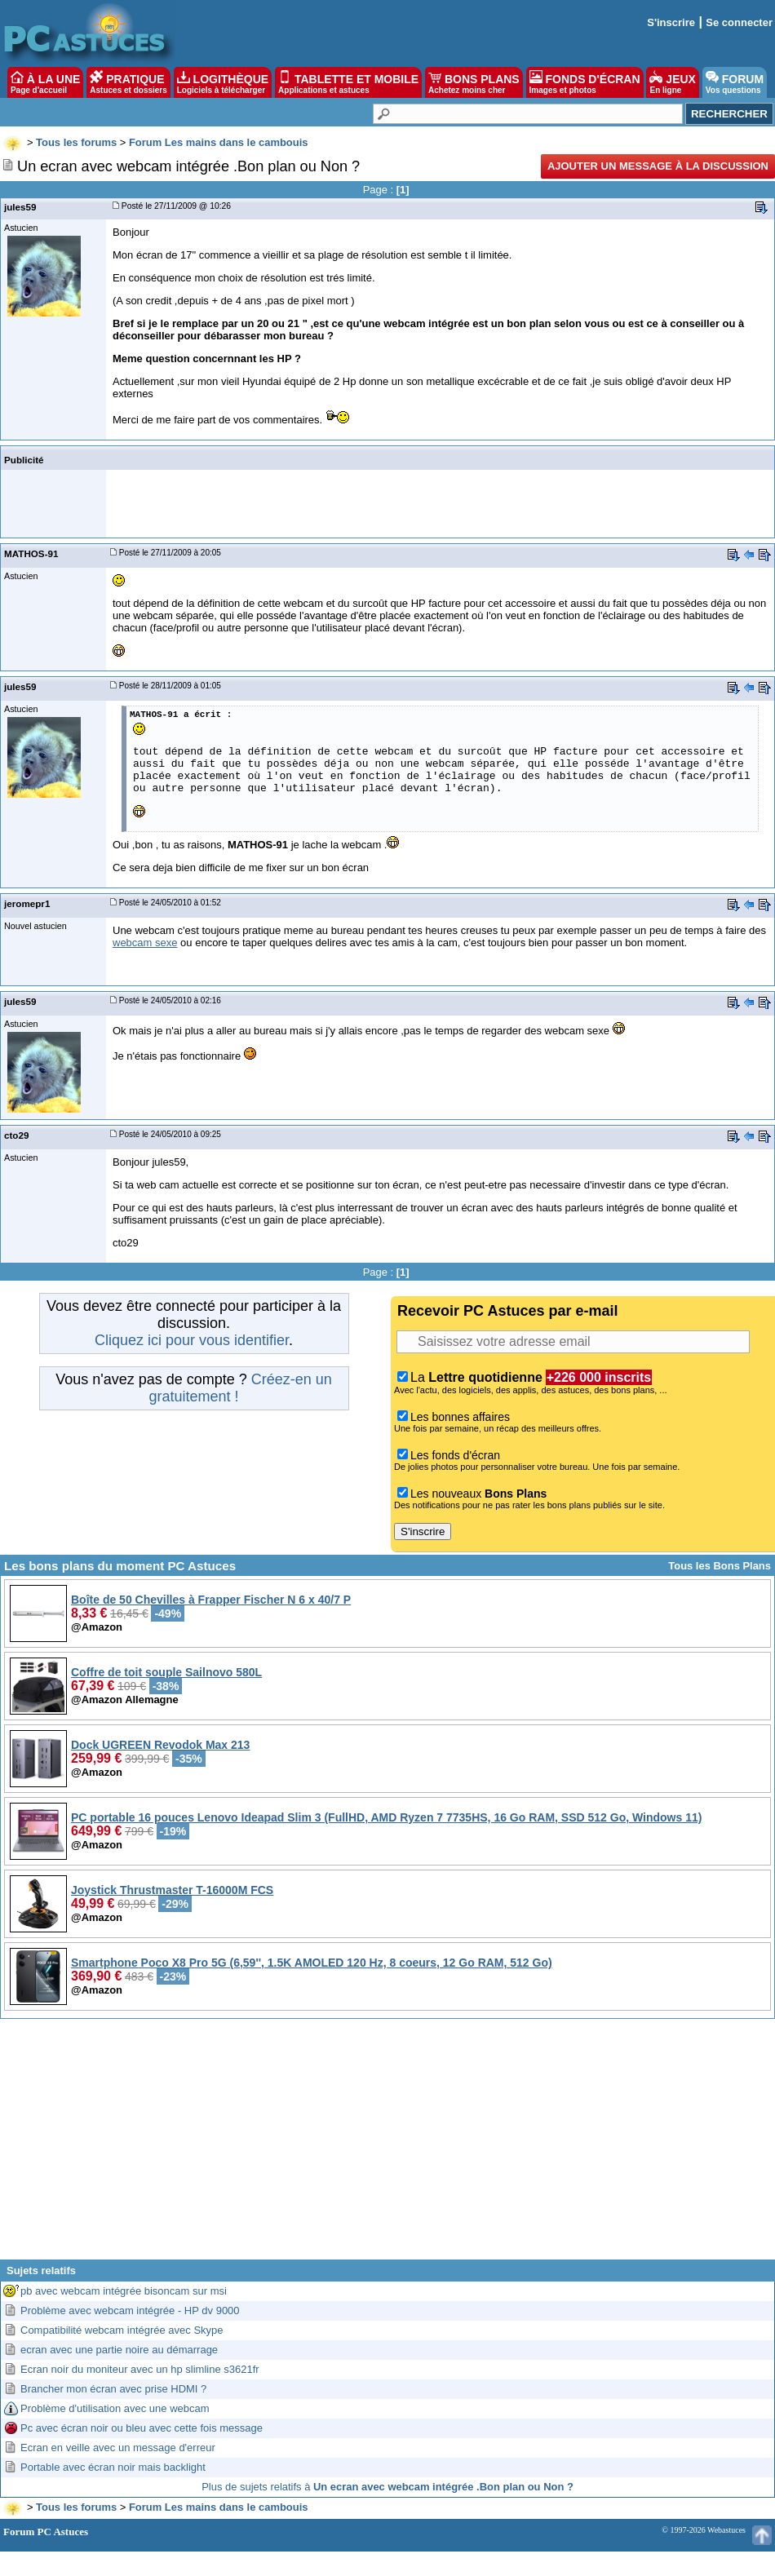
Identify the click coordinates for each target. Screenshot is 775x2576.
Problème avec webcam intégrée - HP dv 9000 (130, 2310)
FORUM (735, 82)
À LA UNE (45, 82)
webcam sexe (145, 942)
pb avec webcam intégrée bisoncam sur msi (123, 2291)
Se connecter (739, 22)
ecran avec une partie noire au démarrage (119, 2350)
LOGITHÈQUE (222, 82)
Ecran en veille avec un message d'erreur (117, 2447)
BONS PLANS (474, 82)
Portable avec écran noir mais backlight (113, 2467)
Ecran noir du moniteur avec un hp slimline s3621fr (139, 2369)
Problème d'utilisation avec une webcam (115, 2408)
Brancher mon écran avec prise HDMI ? (113, 2389)
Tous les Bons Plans (719, 1566)
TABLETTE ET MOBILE (348, 82)
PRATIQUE (128, 82)
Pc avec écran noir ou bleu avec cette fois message (141, 2428)
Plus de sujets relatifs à (388, 2487)
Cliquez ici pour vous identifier (192, 1340)
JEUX (672, 82)
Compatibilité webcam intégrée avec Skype (122, 2330)
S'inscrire (671, 22)
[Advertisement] (387, 2145)
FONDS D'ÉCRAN (584, 82)
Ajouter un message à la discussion (657, 166)
